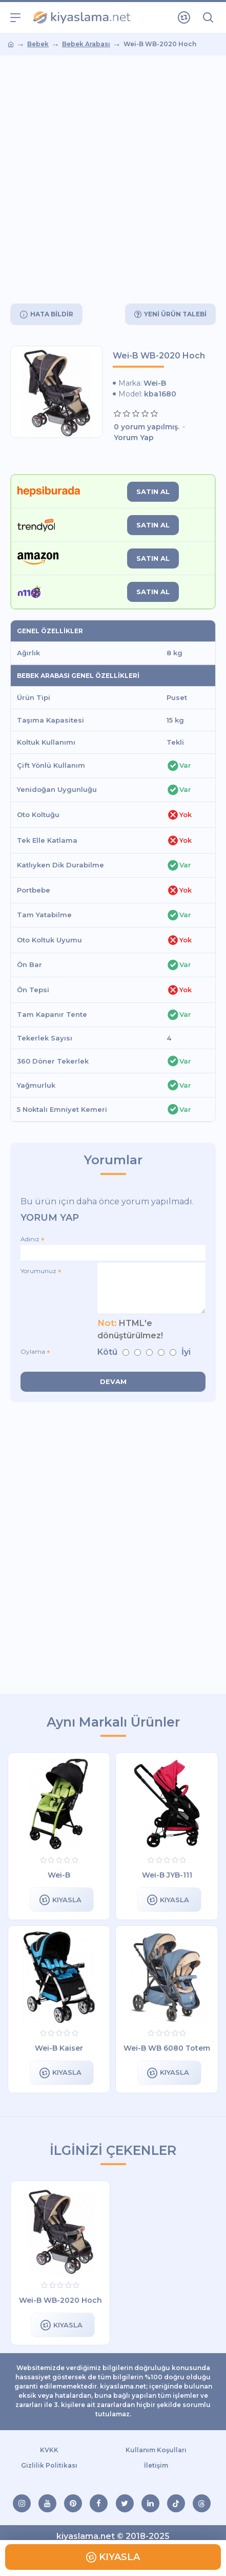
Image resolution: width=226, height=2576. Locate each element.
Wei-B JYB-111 (167, 1875)
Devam (113, 1381)
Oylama (32, 1351)
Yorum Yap (134, 437)
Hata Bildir (51, 314)
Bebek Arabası (86, 44)
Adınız (29, 1239)
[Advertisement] (113, 179)
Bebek (38, 44)
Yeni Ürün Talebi (175, 314)
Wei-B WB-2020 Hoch (60, 2300)
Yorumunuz (38, 1271)
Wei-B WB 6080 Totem (167, 2048)
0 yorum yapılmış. (146, 426)
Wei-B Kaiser (59, 2048)
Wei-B (154, 383)
